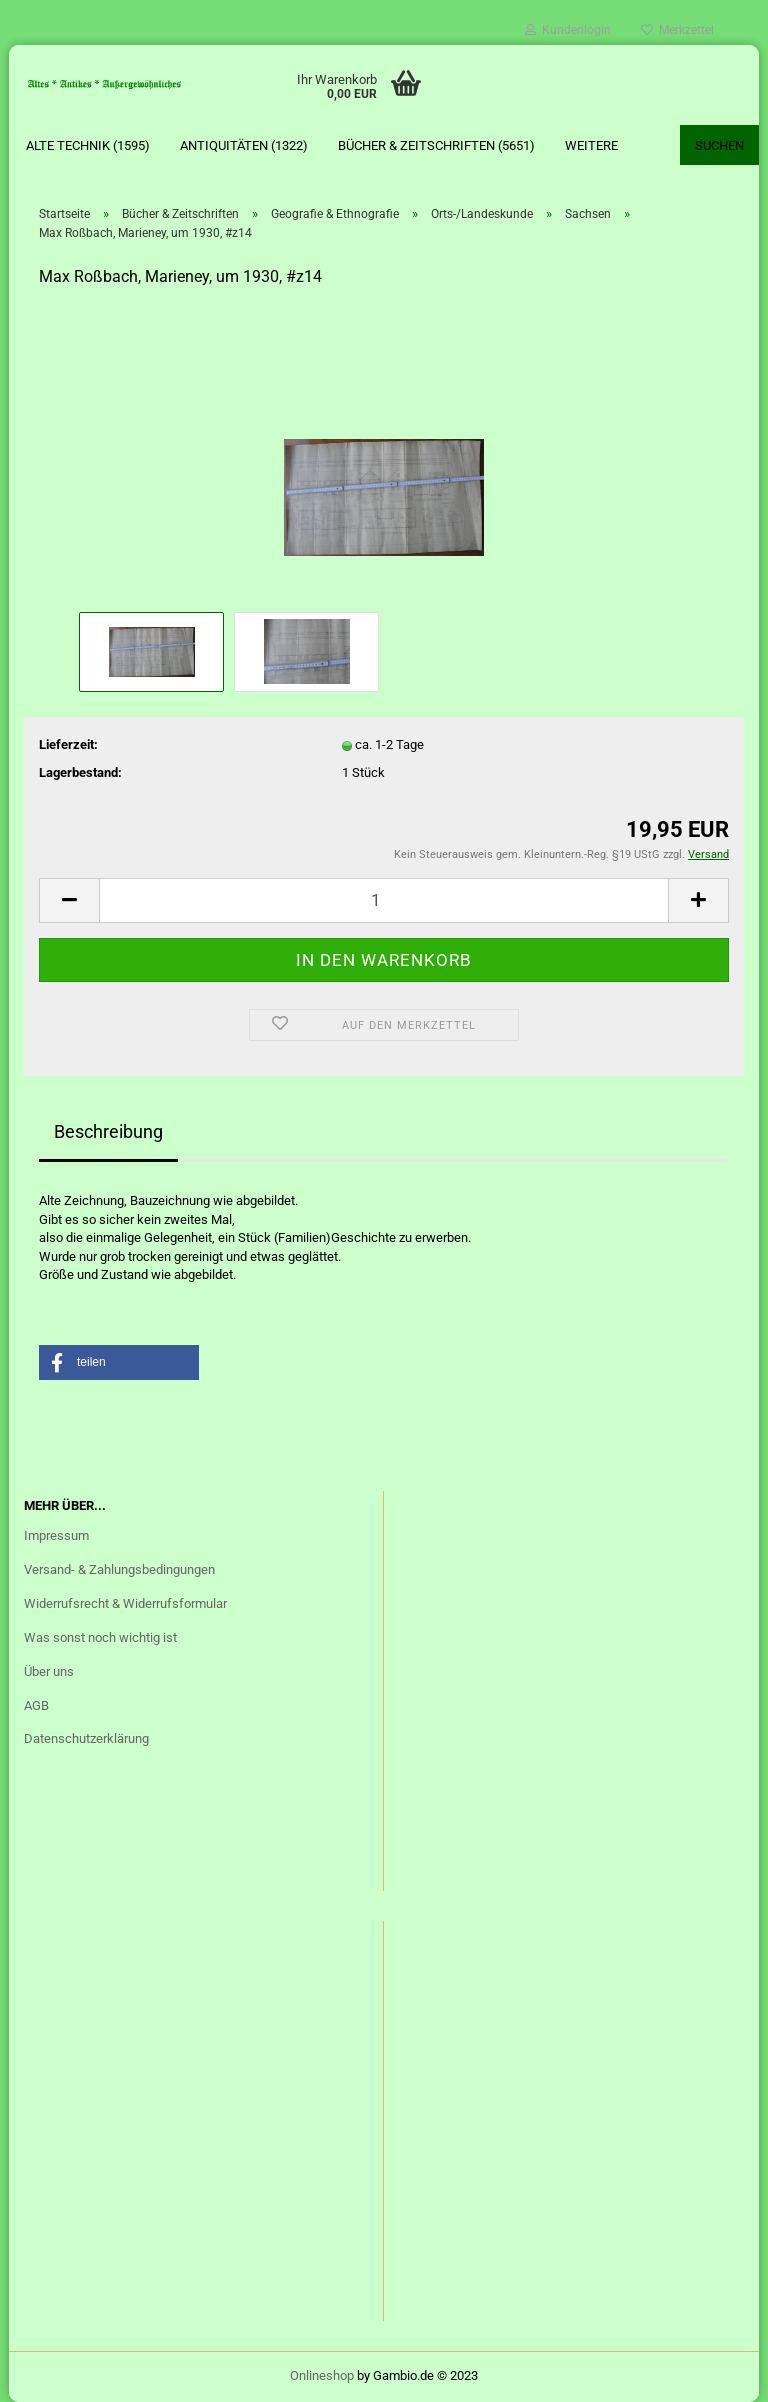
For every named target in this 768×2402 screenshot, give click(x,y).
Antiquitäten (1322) (244, 145)
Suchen (719, 145)
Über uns (49, 1671)
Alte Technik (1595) (88, 145)
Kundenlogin (568, 30)
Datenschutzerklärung (86, 1738)
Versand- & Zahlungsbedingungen (119, 1569)
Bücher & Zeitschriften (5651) (436, 145)
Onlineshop (322, 2375)
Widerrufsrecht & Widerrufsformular (125, 1603)
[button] (119, 1362)
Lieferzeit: (68, 744)
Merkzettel (677, 30)
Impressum (56, 1535)
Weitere (591, 145)
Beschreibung (108, 1131)
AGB (36, 1705)
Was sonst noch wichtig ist (100, 1637)
